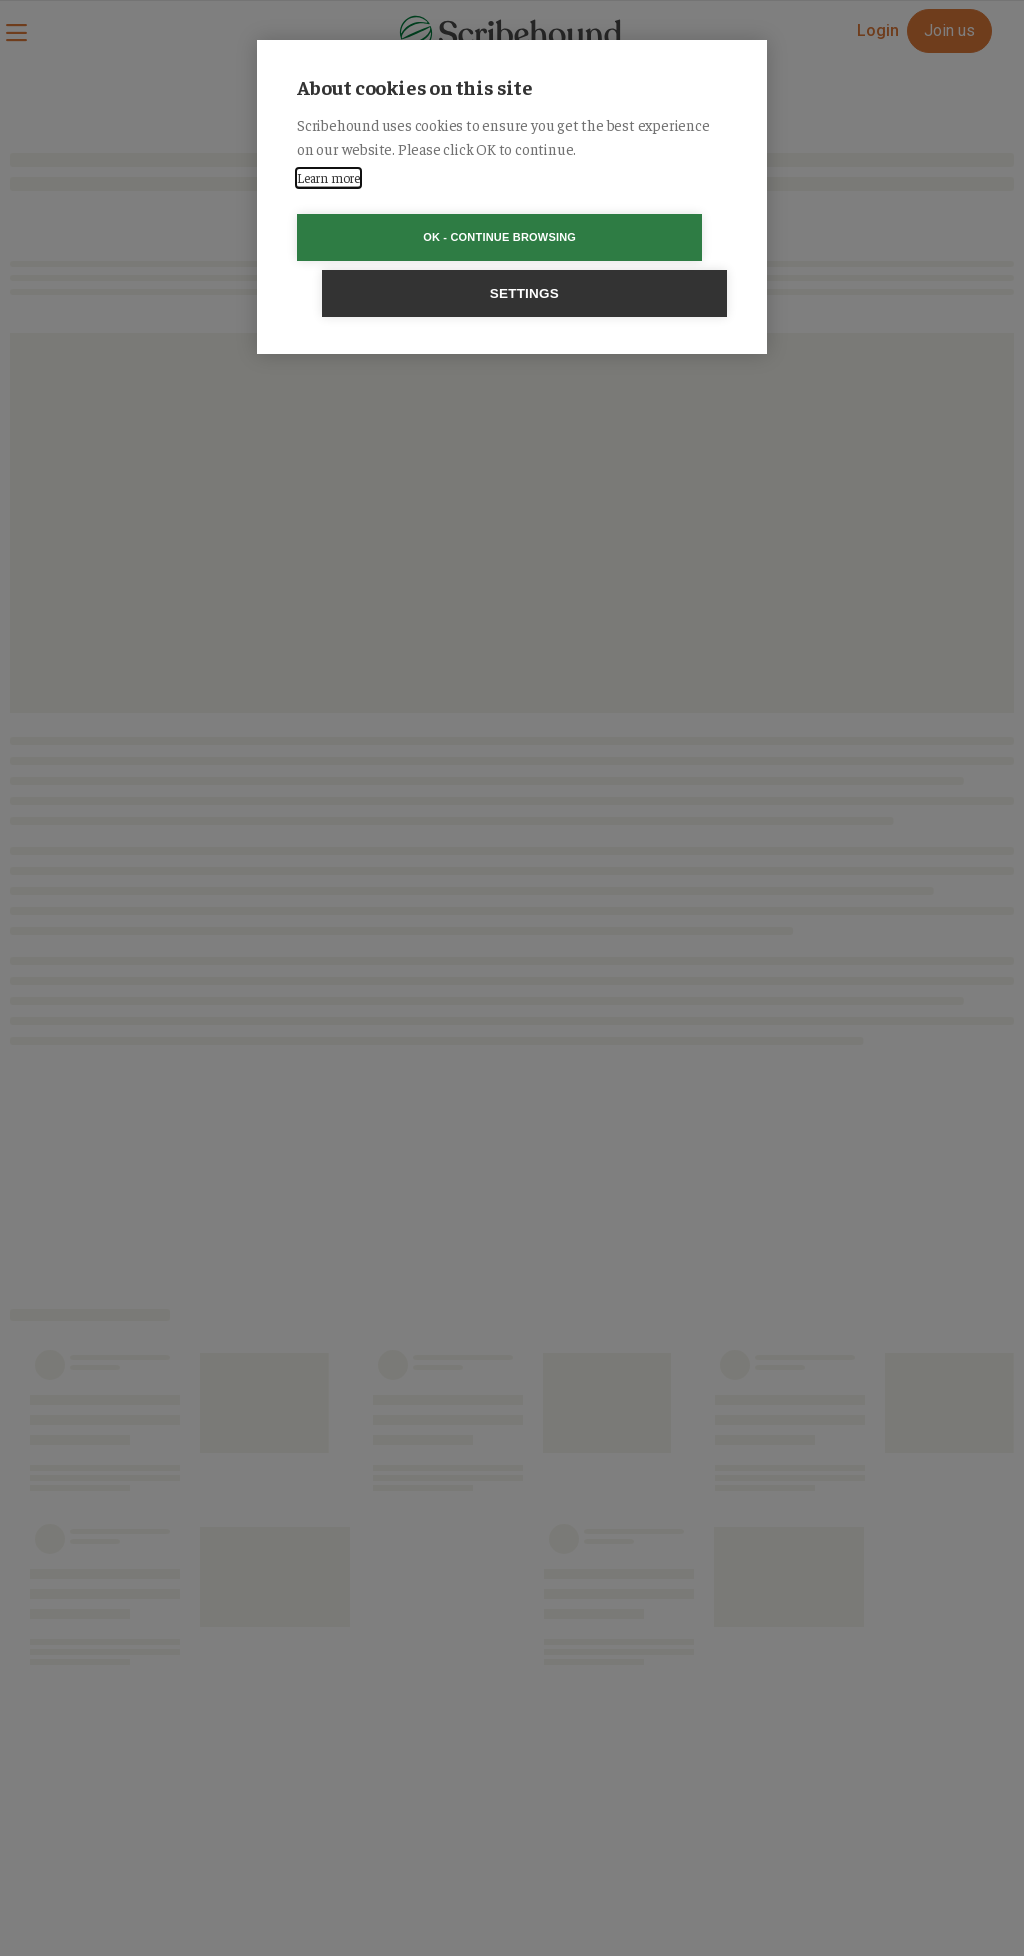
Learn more (328, 177)
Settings (626, 237)
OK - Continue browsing (397, 237)
